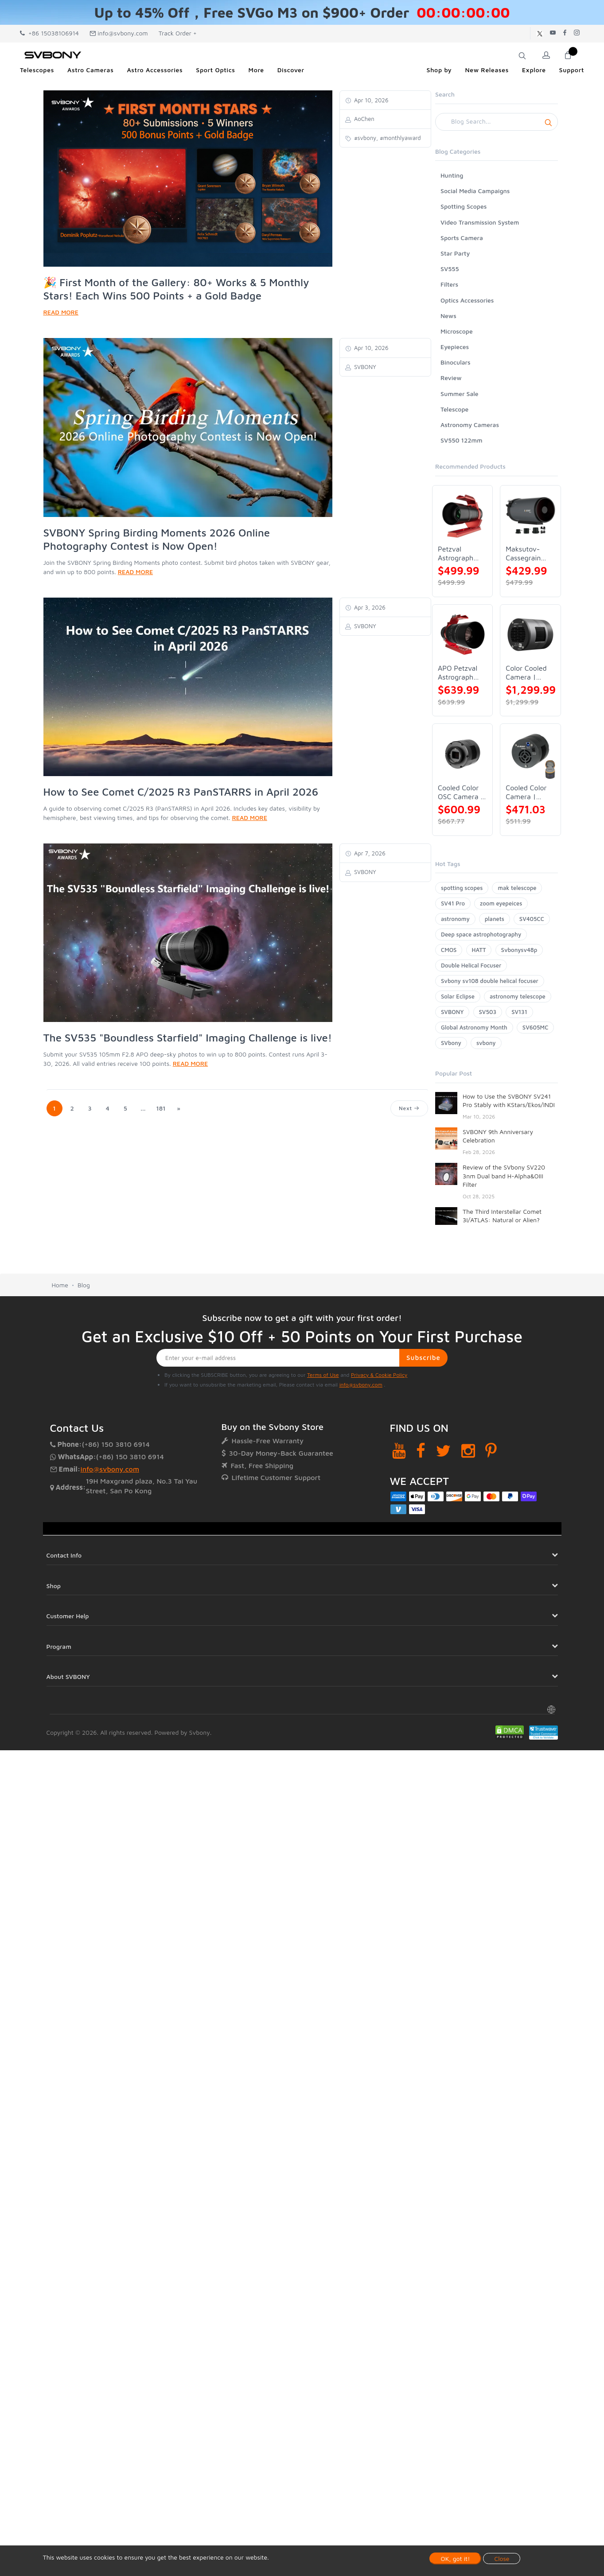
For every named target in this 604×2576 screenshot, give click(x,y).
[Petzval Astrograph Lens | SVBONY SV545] (462, 515)
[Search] (496, 122)
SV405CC (531, 918)
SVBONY (452, 1011)
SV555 (449, 268)
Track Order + (178, 33)
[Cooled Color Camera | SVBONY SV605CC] (530, 753)
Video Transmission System (479, 222)
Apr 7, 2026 (369, 853)
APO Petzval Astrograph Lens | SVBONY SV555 (457, 672)
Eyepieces (454, 346)
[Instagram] (468, 1450)
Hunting (451, 175)
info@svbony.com (119, 33)
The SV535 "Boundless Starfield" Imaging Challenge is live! (187, 1037)
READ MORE (60, 312)
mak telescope (517, 887)
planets (494, 918)
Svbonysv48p (519, 949)
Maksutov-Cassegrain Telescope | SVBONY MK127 (524, 553)
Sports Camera (461, 237)
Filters (449, 284)
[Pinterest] (491, 1450)
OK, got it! (455, 2558)
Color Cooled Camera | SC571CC (526, 672)
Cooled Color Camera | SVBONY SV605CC (526, 792)
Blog (84, 1285)
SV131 (519, 1011)
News (448, 315)
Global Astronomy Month (474, 1027)
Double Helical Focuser (471, 965)
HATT (479, 949)
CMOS (448, 949)
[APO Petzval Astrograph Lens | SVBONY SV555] (462, 634)
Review (451, 377)
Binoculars (455, 362)
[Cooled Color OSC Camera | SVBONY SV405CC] (462, 753)
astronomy (455, 918)
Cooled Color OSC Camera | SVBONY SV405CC (460, 792)
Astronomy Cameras (469, 424)
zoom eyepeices (501, 903)
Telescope (454, 409)
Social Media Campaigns (475, 190)
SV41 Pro (453, 903)
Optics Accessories (467, 300)
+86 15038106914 (49, 33)
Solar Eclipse (458, 996)
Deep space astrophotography (481, 934)
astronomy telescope (518, 996)
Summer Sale (459, 393)
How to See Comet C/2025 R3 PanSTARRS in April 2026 (181, 791)
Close (501, 2558)
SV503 (488, 1011)
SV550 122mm (461, 440)
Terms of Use (323, 1375)
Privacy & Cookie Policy (379, 1375)
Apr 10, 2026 (370, 100)
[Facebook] (420, 1450)
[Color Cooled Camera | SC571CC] (530, 634)
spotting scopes (462, 887)
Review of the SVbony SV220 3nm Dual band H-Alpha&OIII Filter (504, 1175)
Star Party (455, 253)
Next (409, 1108)
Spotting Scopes (463, 206)
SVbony (451, 1042)
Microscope (456, 331)
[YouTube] (399, 1450)
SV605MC (535, 1027)
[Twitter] (443, 1450)
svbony (486, 1042)
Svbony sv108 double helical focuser (489, 980)
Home (60, 1285)
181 (160, 1108)
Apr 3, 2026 (369, 607)
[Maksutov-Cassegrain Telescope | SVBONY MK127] (530, 515)
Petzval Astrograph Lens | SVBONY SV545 (455, 553)
